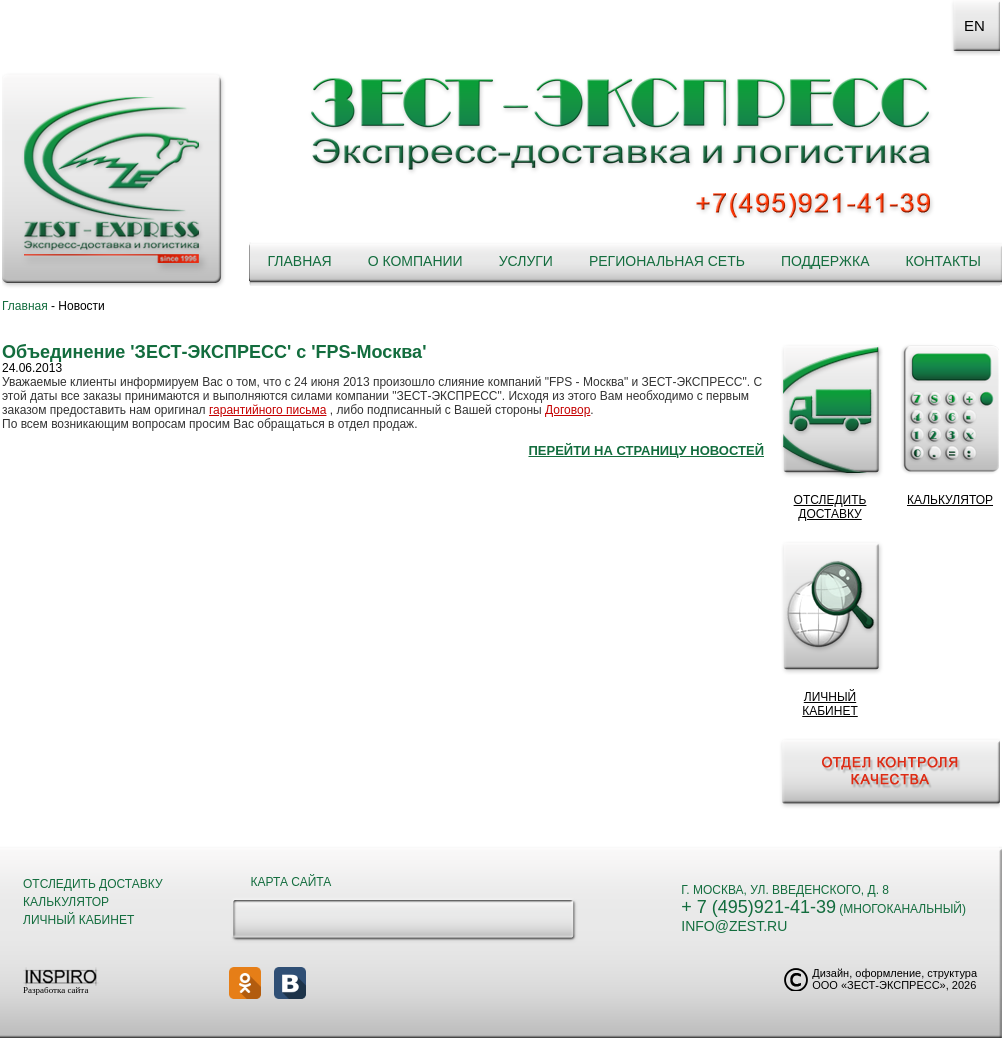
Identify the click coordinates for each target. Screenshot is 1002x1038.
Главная (299, 261)
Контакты (943, 261)
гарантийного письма (267, 410)
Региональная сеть (667, 261)
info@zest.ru (734, 926)
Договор (567, 410)
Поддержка (825, 261)
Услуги (526, 261)
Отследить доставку (93, 884)
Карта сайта (291, 882)
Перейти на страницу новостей (646, 450)
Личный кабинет (78, 920)
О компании (415, 261)
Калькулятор (66, 902)
